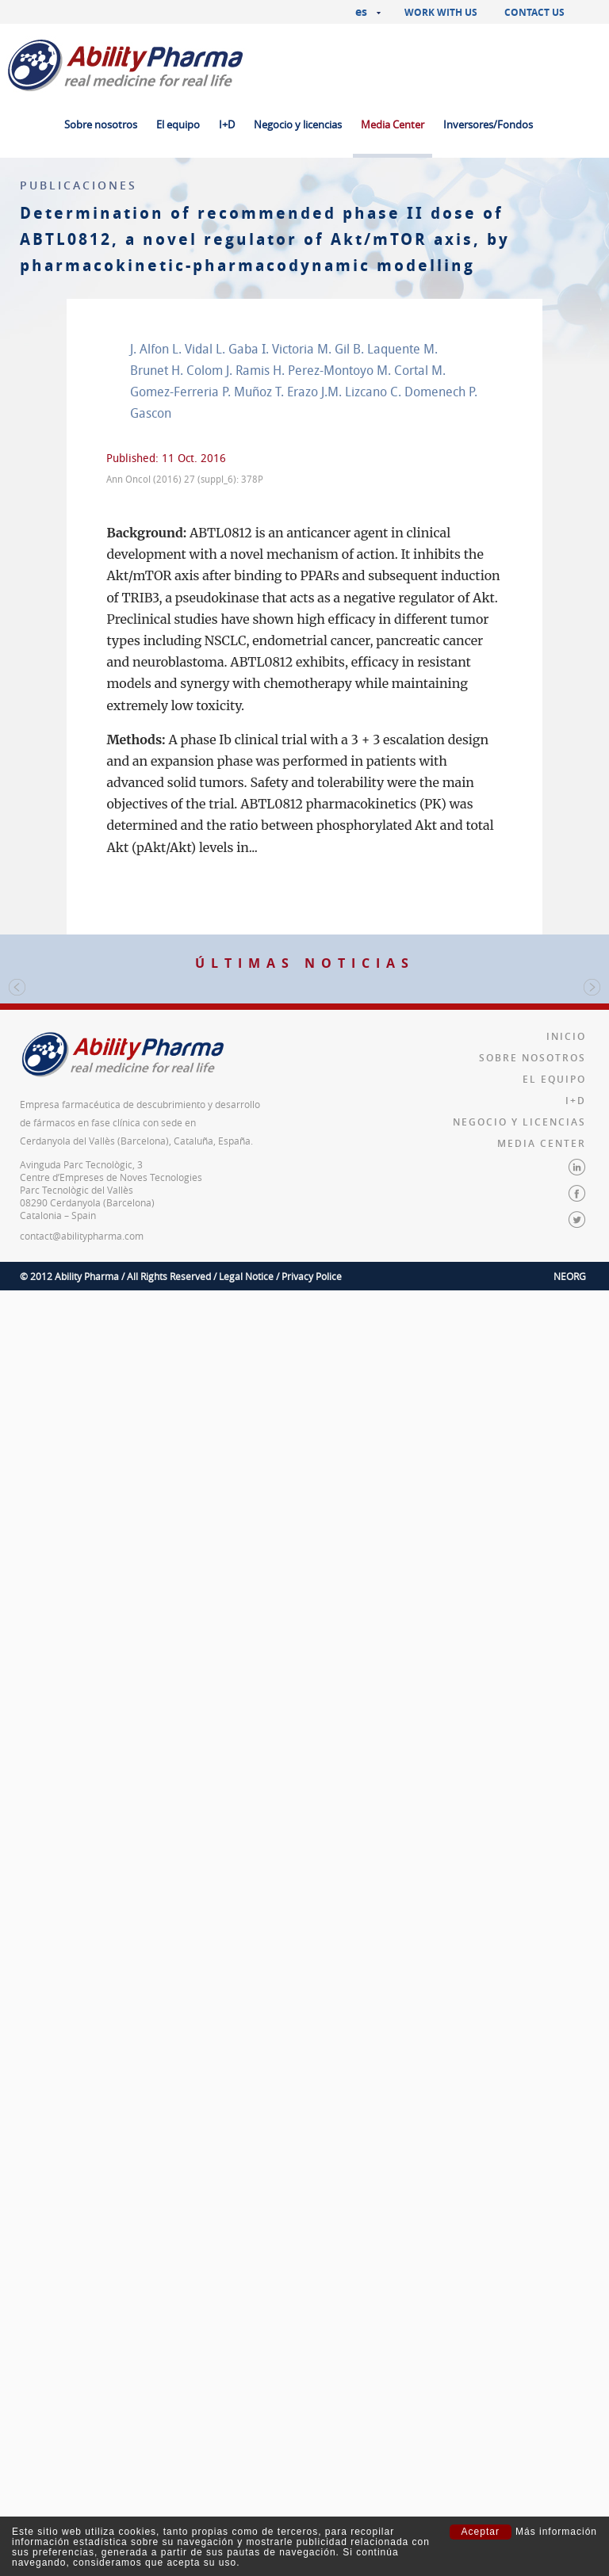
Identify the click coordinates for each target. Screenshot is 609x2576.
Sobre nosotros (100, 124)
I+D (227, 124)
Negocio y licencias (298, 124)
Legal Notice (246, 1694)
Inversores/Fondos (488, 124)
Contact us (534, 12)
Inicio (566, 1455)
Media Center (392, 124)
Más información (556, 2532)
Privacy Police (312, 1694)
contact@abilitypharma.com (82, 1654)
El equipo (178, 124)
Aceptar (481, 2531)
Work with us (440, 12)
